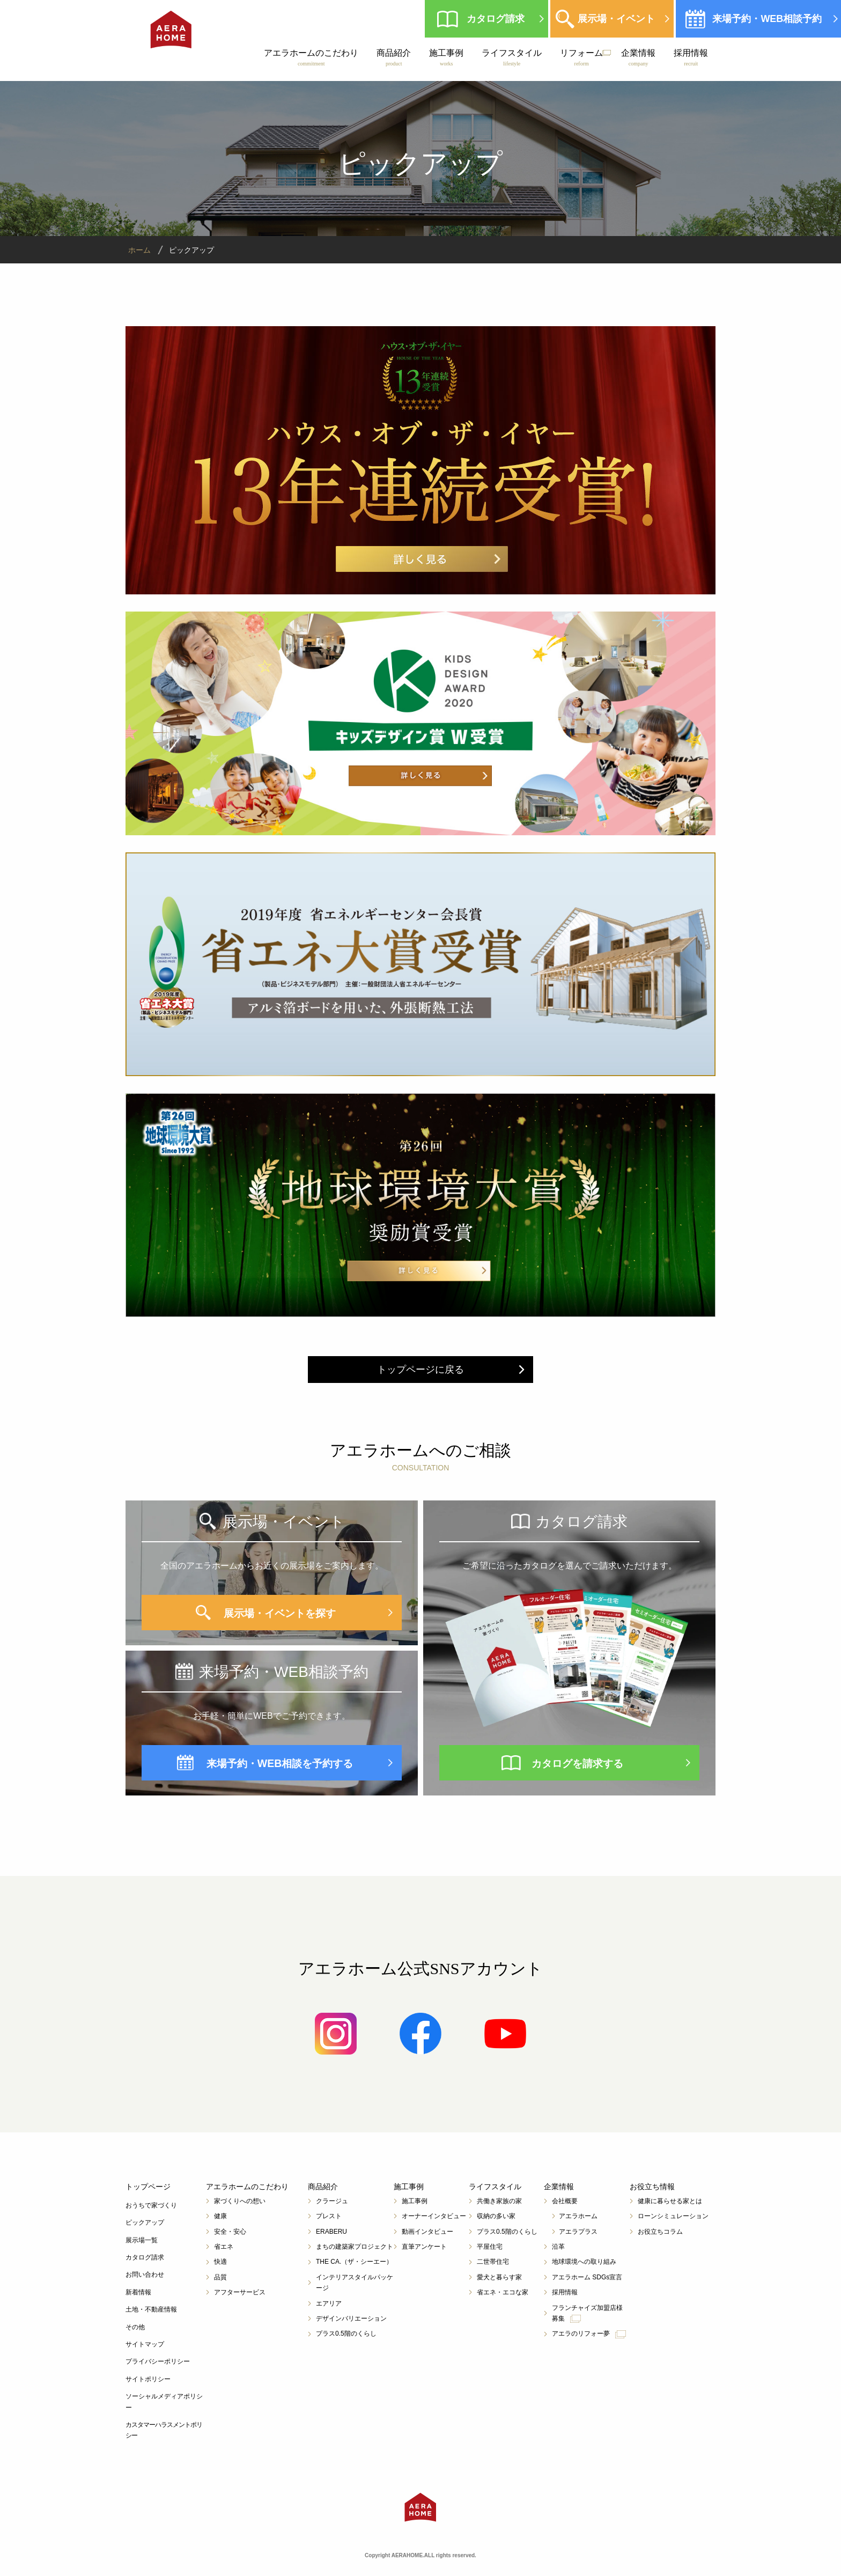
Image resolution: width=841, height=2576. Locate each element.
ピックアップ (145, 2222)
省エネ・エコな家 (502, 2292)
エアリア (329, 2303)
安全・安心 (230, 2231)
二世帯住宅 (493, 2261)
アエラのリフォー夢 (589, 2333)
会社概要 (565, 2201)
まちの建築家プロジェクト (354, 2246)
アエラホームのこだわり (310, 57)
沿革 (558, 2246)
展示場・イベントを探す (280, 1612)
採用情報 (690, 57)
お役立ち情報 (652, 2186)
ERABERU (331, 2231)
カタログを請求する (577, 1763)
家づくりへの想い (239, 2201)
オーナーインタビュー (434, 2216)
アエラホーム (578, 2216)
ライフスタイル (511, 57)
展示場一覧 (142, 2240)
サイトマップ (145, 2344)
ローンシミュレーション (673, 2216)
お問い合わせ (145, 2274)
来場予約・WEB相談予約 (766, 18)
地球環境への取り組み (584, 2261)
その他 (135, 2327)
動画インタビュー (427, 2231)
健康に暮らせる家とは (670, 2201)
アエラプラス (578, 2231)
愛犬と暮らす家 (499, 2277)
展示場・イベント (615, 18)
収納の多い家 (496, 2216)
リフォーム (580, 57)
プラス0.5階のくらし (346, 2333)
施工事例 (446, 57)
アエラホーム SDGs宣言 (587, 2277)
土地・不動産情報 (151, 2309)
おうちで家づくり (151, 2205)
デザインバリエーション (351, 2318)
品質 (220, 2277)
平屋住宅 (490, 2246)
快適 (220, 2261)
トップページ (148, 2186)
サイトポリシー (148, 2379)
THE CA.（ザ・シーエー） (354, 2261)
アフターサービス (239, 2292)
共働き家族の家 (499, 2201)
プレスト (329, 2216)
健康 (220, 2216)
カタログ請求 (494, 18)
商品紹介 (393, 57)
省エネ (223, 2246)
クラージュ (332, 2201)
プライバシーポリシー (158, 2361)
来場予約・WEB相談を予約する (280, 1763)
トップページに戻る (420, 1369)
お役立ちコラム (660, 2231)
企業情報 (638, 57)
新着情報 (138, 2292)
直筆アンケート (424, 2246)
